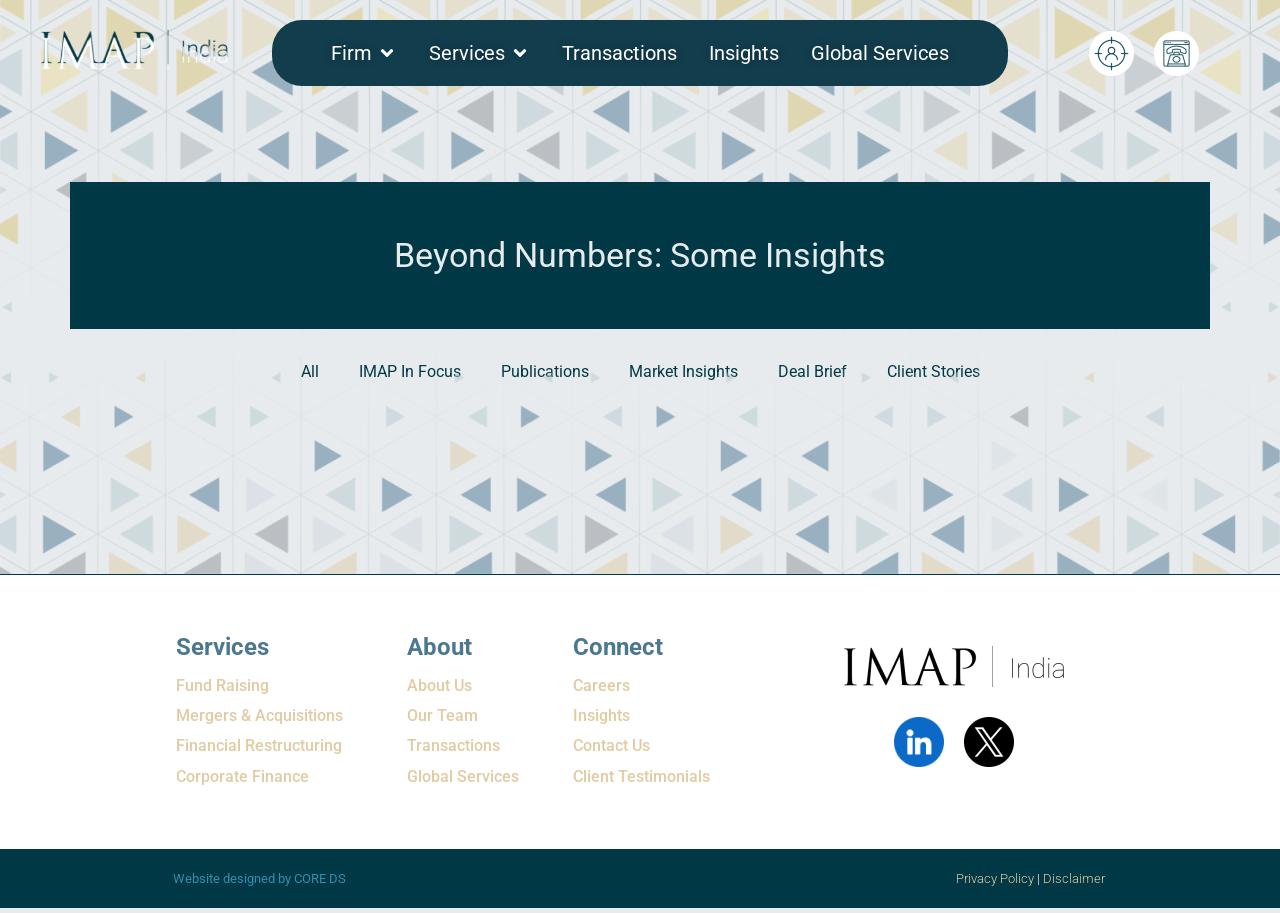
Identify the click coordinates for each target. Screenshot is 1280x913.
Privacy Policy (995, 878)
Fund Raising (222, 685)
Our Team (442, 715)
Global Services (463, 776)
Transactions (453, 745)
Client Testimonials (641, 776)
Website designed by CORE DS (259, 878)
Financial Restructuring (259, 745)
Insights (601, 715)
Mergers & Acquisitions (259, 715)
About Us (439, 685)
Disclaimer (1075, 878)
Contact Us (611, 745)
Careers (601, 685)
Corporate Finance (242, 776)
